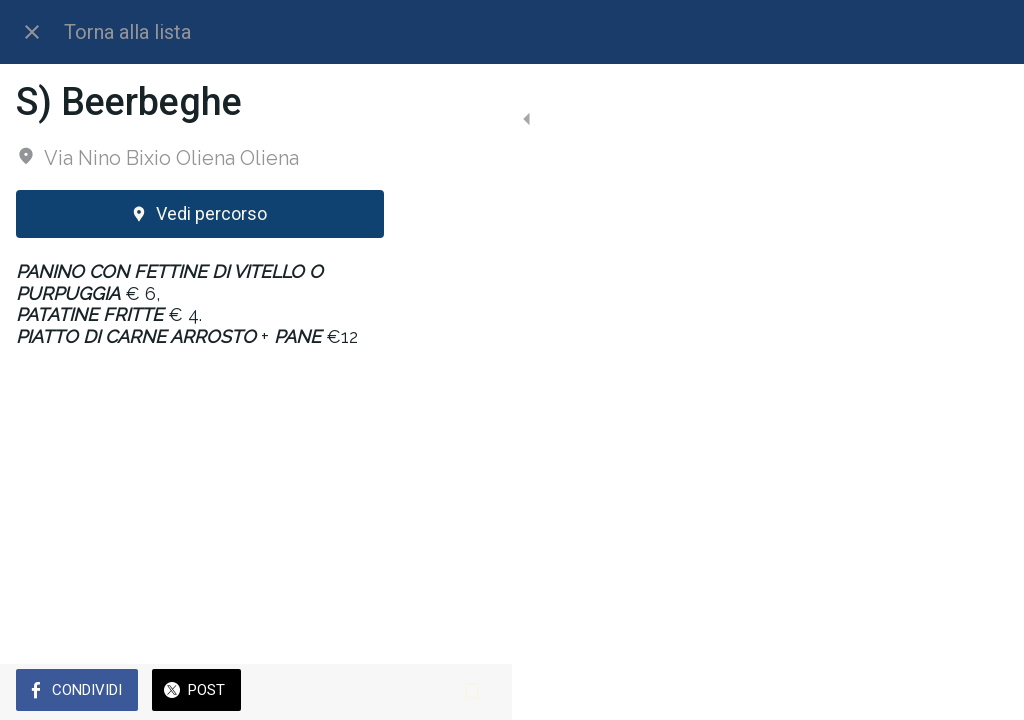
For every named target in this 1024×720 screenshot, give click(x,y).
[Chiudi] (32, 32)
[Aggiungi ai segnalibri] (984, 692)
